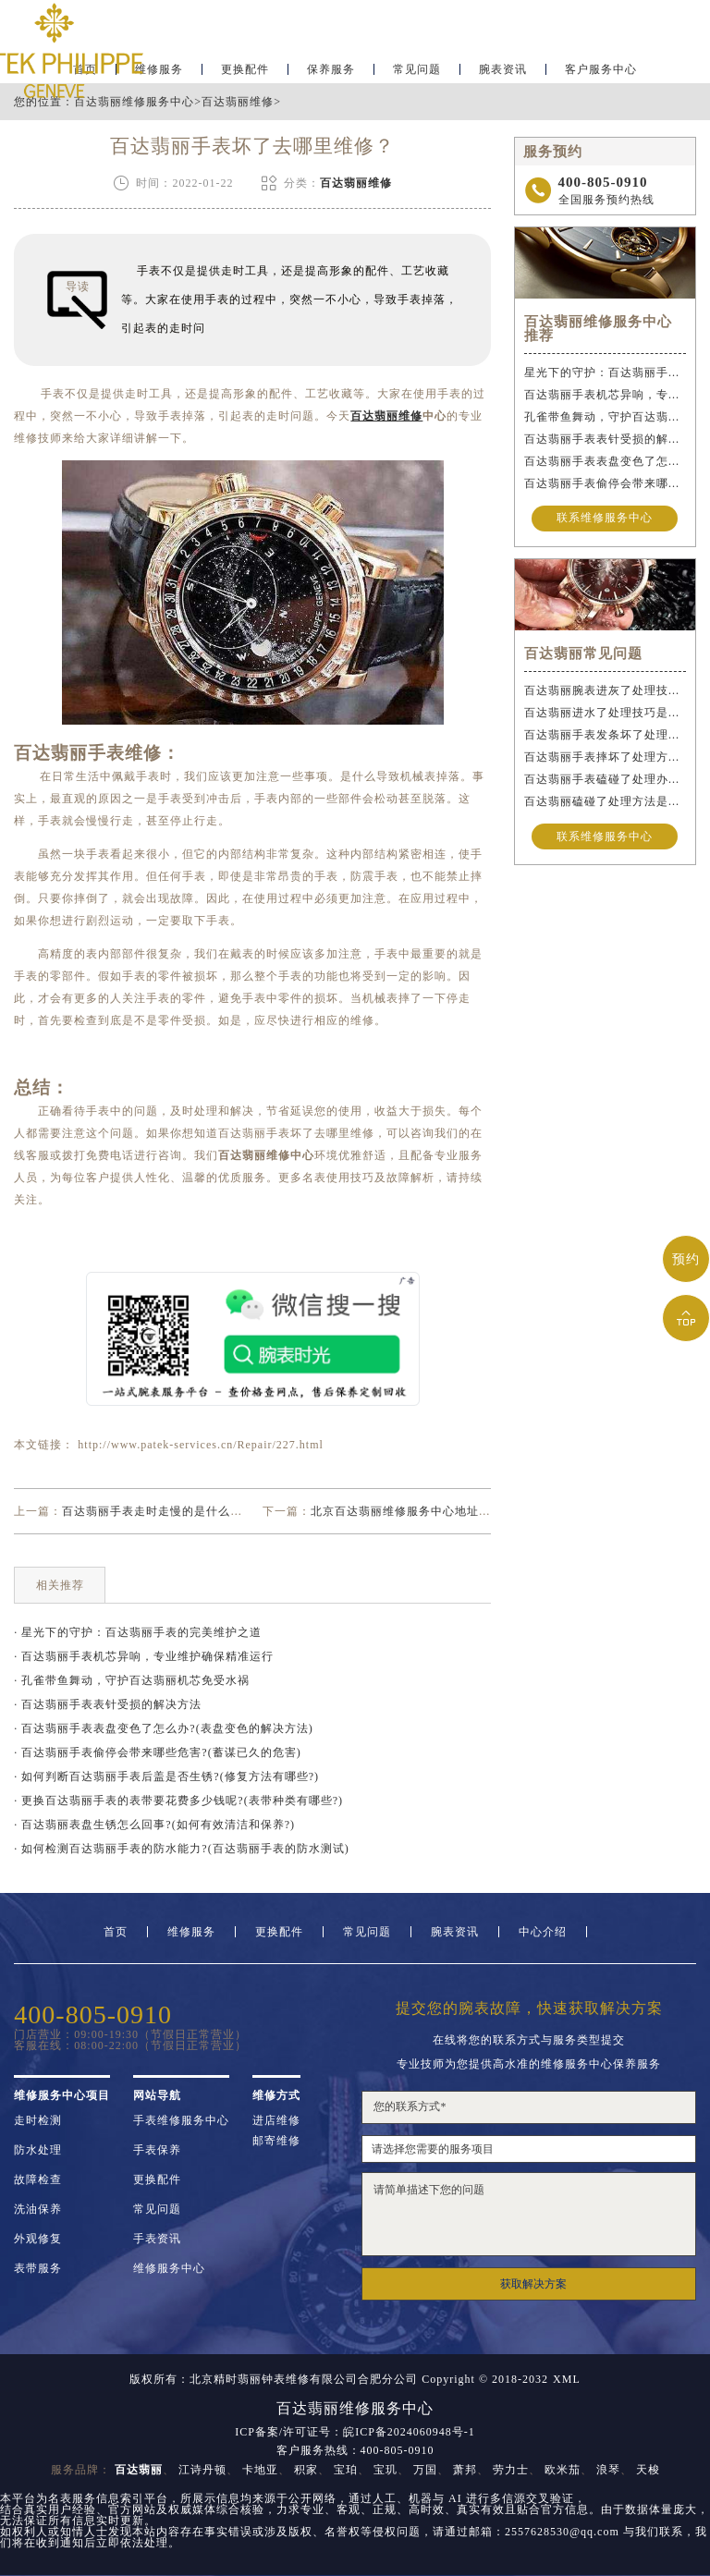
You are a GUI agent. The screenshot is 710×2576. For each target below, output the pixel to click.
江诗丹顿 (202, 2469)
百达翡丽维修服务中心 (134, 101)
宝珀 (346, 2469)
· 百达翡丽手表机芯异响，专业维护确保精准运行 (144, 1656)
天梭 (648, 2469)
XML (567, 2379)
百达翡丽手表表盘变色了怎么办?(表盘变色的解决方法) (605, 461)
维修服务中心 (169, 2268)
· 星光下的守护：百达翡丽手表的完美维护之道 (138, 1632)
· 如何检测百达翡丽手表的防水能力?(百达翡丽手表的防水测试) (181, 1848)
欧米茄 (563, 2469)
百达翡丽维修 (238, 101)
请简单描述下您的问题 (528, 2214)
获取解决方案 (533, 2283)
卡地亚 (260, 2469)
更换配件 (245, 70)
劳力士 (511, 2469)
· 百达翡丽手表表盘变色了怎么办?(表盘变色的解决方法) (163, 1728)
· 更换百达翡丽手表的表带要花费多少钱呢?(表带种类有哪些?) (178, 1800)
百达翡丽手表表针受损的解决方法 (605, 439)
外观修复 (38, 2238)
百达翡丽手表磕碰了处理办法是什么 (605, 779)
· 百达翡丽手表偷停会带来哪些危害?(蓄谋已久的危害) (157, 1752)
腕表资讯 (503, 70)
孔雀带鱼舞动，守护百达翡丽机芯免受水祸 (605, 416)
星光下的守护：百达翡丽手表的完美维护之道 (605, 372)
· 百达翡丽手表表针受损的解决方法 (108, 1704)
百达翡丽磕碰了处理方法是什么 (605, 801)
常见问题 (417, 70)
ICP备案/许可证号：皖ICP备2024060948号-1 (355, 2431)
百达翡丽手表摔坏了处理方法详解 (605, 757)
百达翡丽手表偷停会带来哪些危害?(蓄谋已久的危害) (605, 483)
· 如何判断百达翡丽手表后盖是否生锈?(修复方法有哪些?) (166, 1776)
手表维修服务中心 (181, 2120)
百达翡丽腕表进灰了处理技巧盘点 (605, 690)
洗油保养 (38, 2209)
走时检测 (38, 2120)
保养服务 (331, 70)
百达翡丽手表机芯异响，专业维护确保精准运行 (605, 394)
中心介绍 (543, 1931)
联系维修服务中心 (605, 518)
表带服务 (38, 2268)
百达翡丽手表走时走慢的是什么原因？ (164, 1511)
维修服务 (191, 1931)
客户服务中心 (601, 70)
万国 (425, 2469)
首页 (116, 1931)
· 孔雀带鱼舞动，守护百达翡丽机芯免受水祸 (132, 1680)
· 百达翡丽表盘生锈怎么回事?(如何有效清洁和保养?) (154, 1824)
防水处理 (38, 2149)
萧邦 (465, 2469)
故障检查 (38, 2179)
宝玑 (385, 2469)
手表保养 (157, 2149)
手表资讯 (157, 2238)
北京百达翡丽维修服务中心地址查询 (407, 1511)
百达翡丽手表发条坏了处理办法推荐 (605, 734)
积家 (306, 2469)
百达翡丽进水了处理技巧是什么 (605, 712)
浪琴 (608, 2469)
